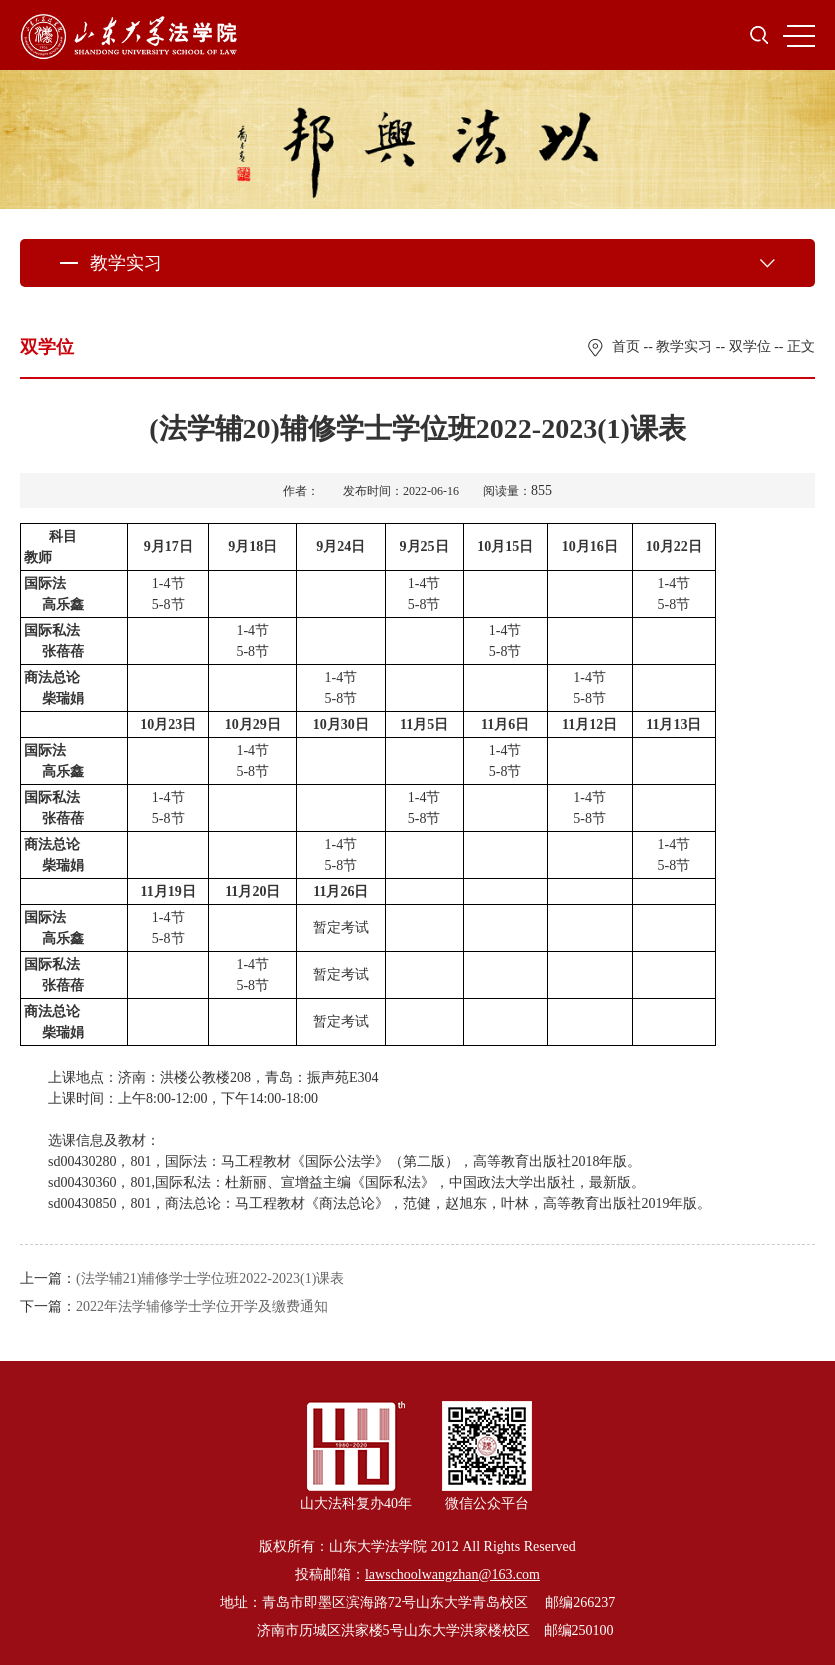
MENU (799, 36)
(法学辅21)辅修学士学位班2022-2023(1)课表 (210, 1278)
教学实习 (684, 346)
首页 (626, 346)
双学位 (750, 346)
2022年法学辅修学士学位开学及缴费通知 (202, 1306)
